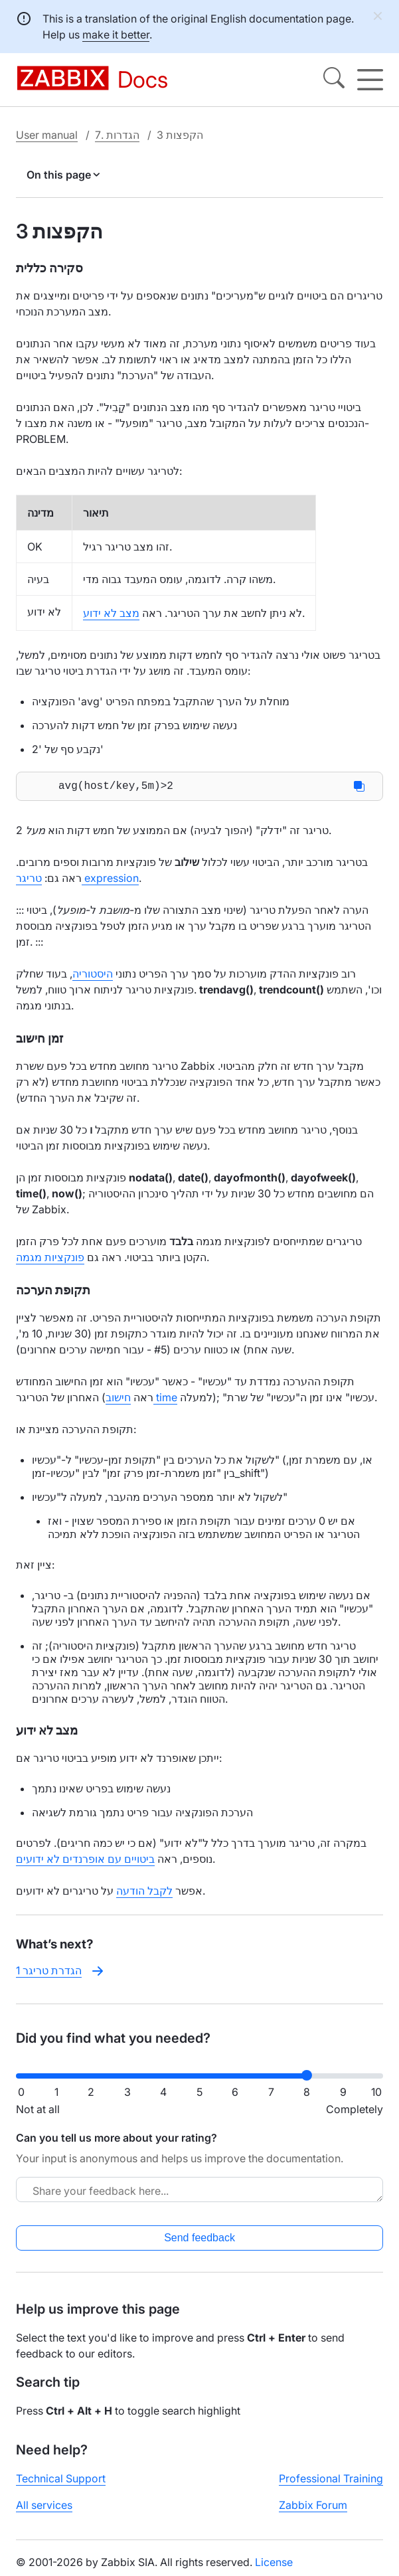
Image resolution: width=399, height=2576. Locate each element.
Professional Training (331, 2481)
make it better (115, 34)
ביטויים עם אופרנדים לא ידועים (85, 1861)
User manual (47, 134)
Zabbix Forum (313, 2507)
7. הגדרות (117, 134)
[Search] (334, 79)
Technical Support (61, 2481)
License (274, 2564)
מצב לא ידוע (111, 613)
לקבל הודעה (144, 1893)
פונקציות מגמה (50, 1259)
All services (44, 2507)
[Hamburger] (370, 79)
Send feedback (199, 2240)
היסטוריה (92, 976)
